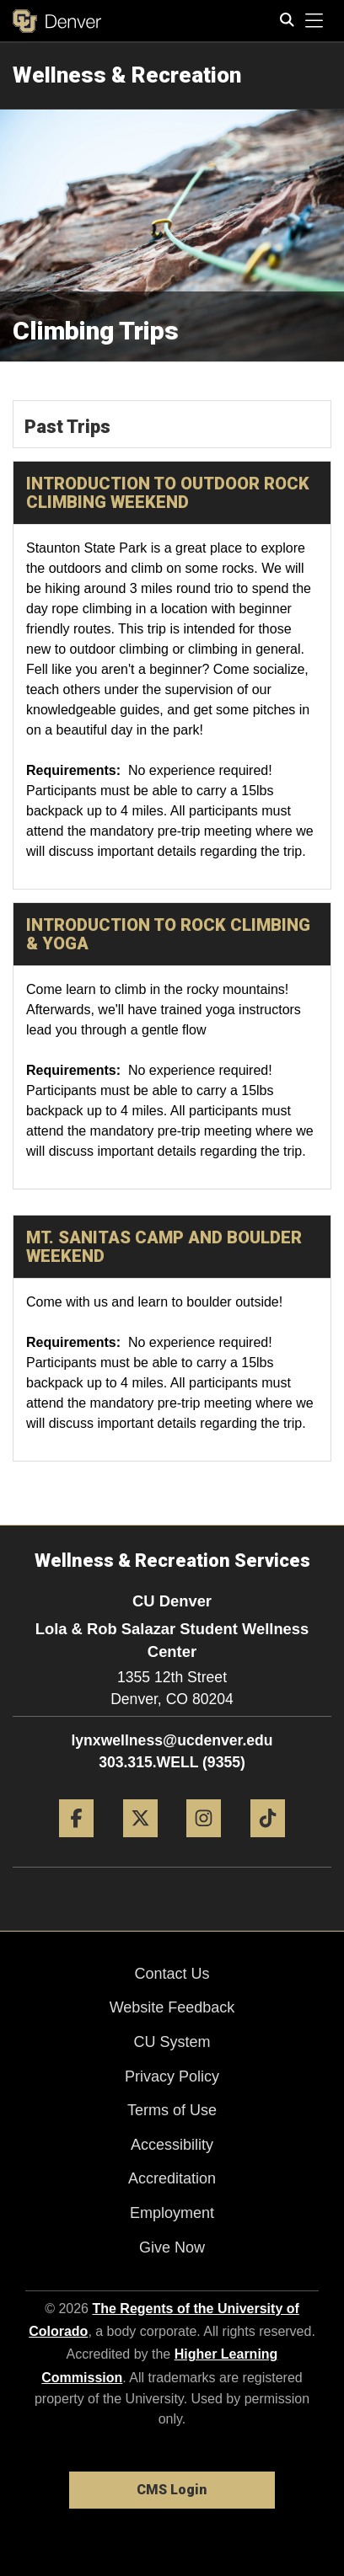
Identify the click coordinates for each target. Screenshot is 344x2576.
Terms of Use (172, 2110)
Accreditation (172, 2178)
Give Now (172, 2247)
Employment (172, 2213)
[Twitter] (140, 1843)
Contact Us (171, 1973)
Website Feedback (172, 2007)
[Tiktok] (268, 1843)
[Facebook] (76, 1843)
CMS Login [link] (172, 2490)
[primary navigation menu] (314, 21)
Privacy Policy (172, 2076)
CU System (171, 2042)
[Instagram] (204, 1843)
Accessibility (172, 2144)
